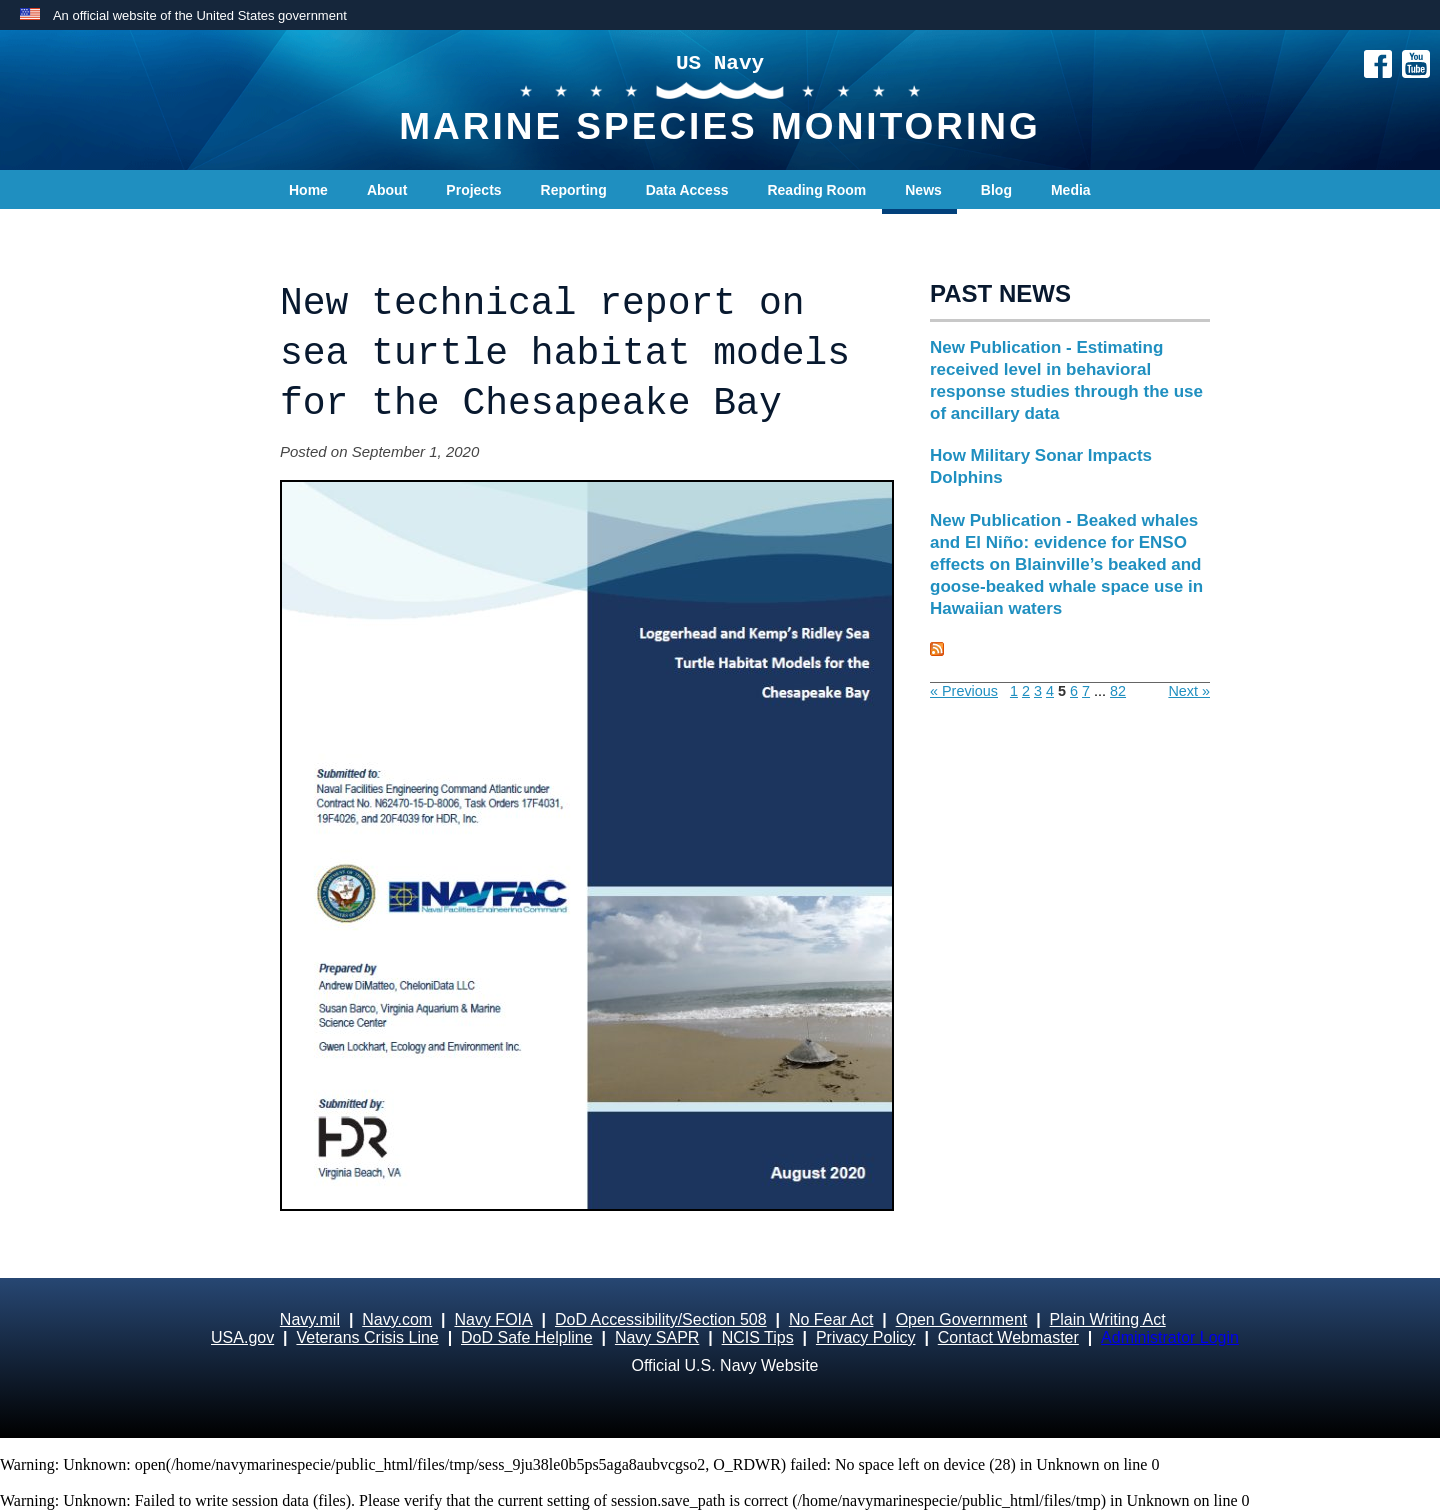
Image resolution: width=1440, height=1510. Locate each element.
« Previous (964, 691)
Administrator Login (1170, 1337)
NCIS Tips (758, 1337)
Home (308, 190)
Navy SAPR (657, 1337)
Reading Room (816, 190)
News (923, 190)
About (387, 190)
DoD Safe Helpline (527, 1337)
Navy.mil (310, 1319)
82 (1118, 691)
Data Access (687, 190)
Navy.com (397, 1319)
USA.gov (242, 1337)
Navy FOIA (493, 1319)
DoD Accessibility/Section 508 (661, 1319)
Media (1071, 190)
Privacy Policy (866, 1337)
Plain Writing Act (1108, 1319)
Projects (473, 190)
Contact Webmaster (1008, 1337)
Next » (1189, 691)
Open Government (962, 1319)
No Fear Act (831, 1319)
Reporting (574, 190)
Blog (996, 190)
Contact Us (326, 230)
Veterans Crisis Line (367, 1337)
